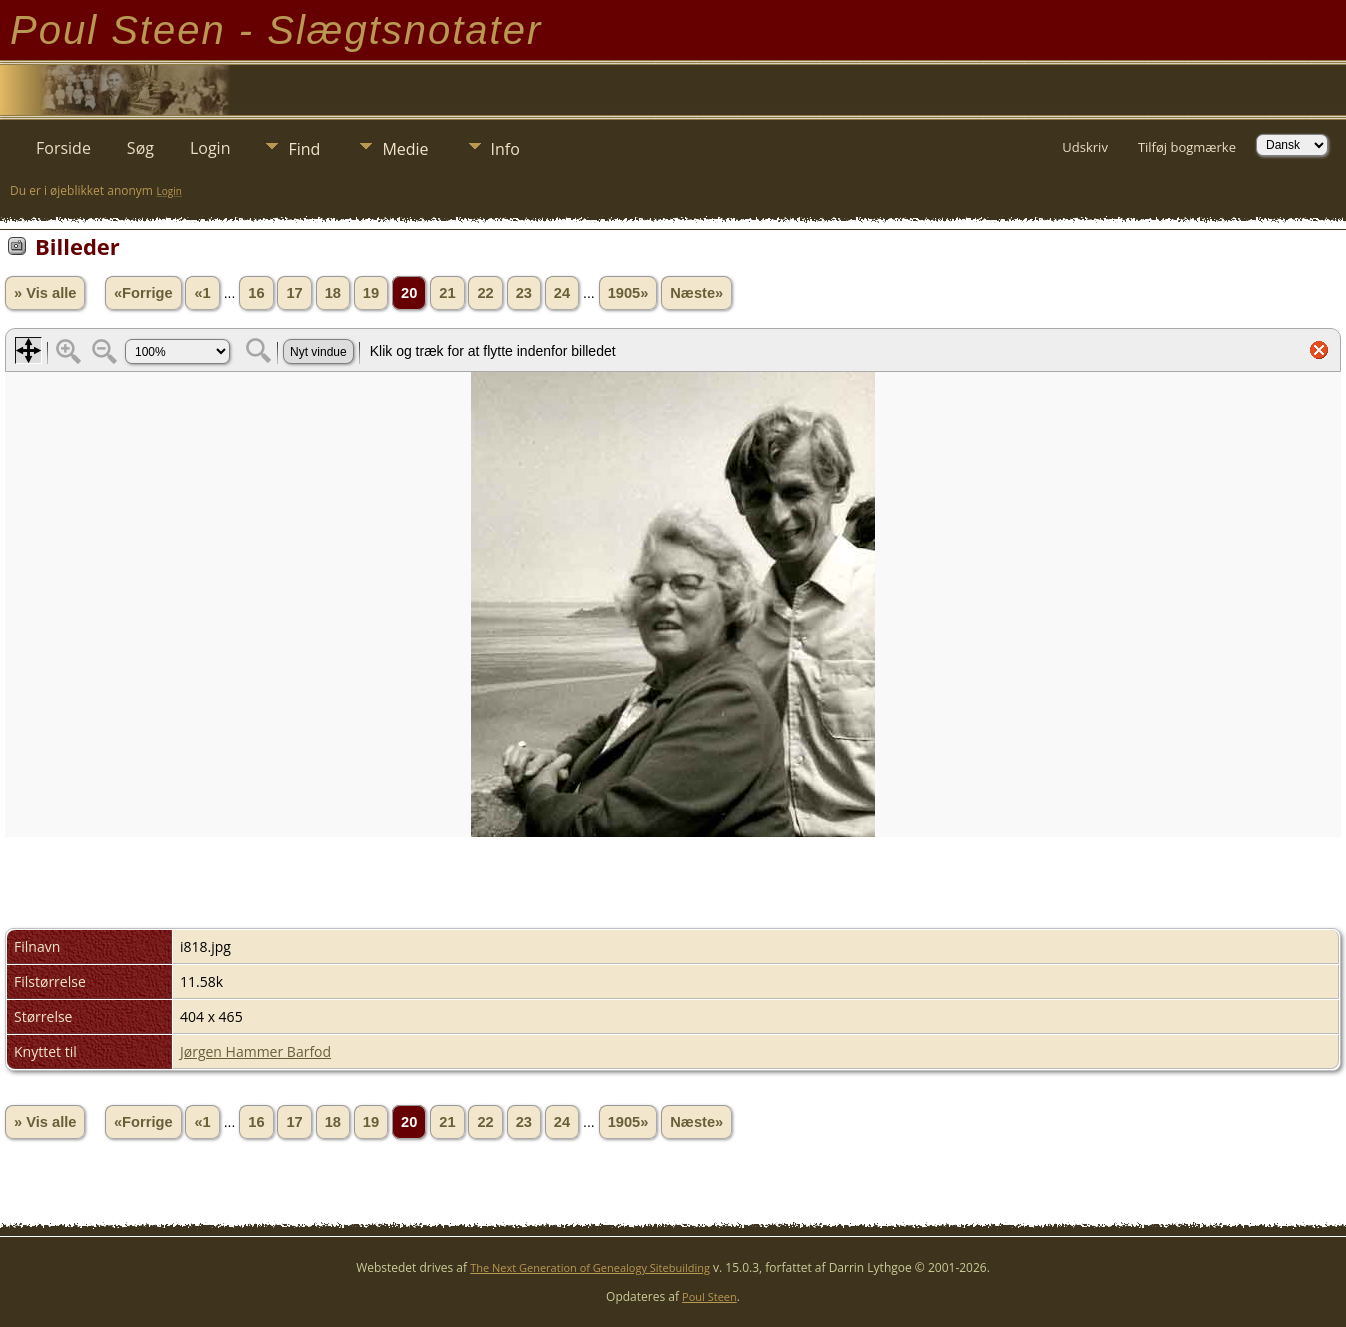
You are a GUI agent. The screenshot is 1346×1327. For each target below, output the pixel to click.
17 (294, 293)
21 (447, 293)
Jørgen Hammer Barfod (255, 1051)
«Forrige (143, 293)
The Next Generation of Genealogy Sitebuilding (590, 1267)
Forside (63, 148)
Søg (140, 148)
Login (210, 148)
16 (256, 293)
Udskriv (1085, 147)
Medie (405, 149)
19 (371, 293)
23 (524, 293)
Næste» (696, 293)
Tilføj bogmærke (1187, 147)
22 (485, 293)
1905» (628, 293)
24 (562, 293)
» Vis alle (45, 293)
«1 (202, 293)
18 (333, 293)
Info (505, 149)
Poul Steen (709, 1296)
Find (304, 149)
